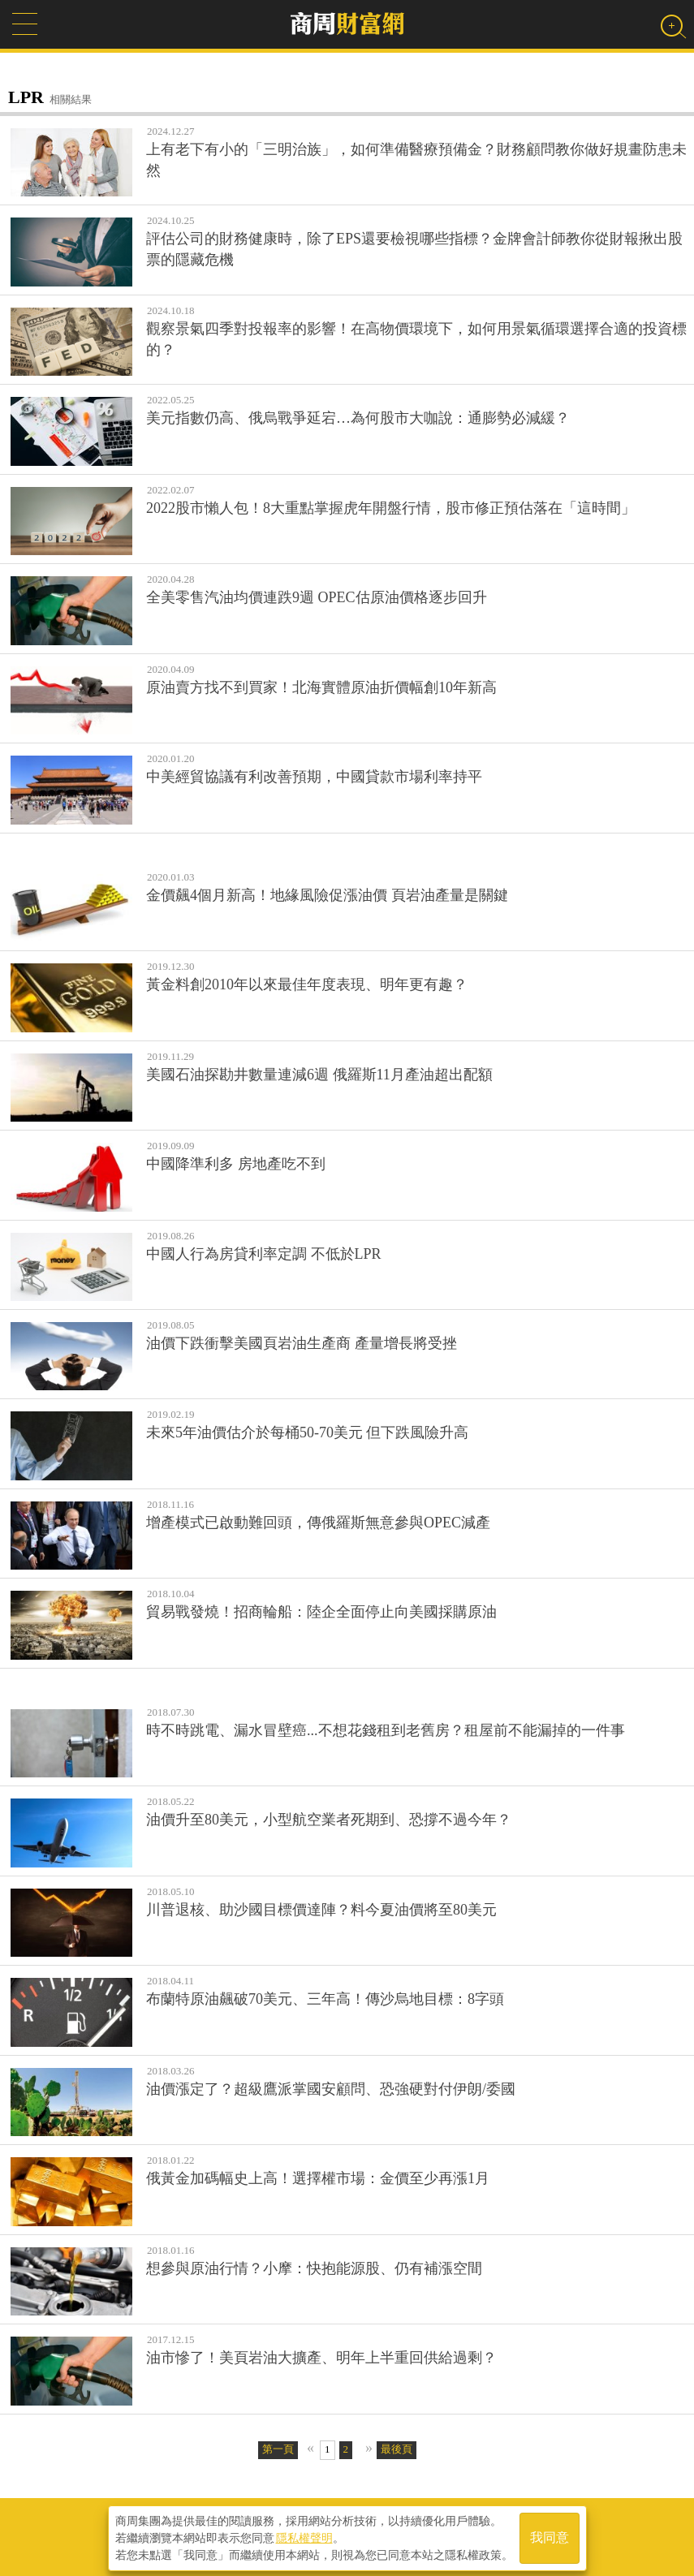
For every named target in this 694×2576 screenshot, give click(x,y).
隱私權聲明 (304, 2536)
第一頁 (278, 2449)
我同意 (549, 2537)
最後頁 (396, 2449)
